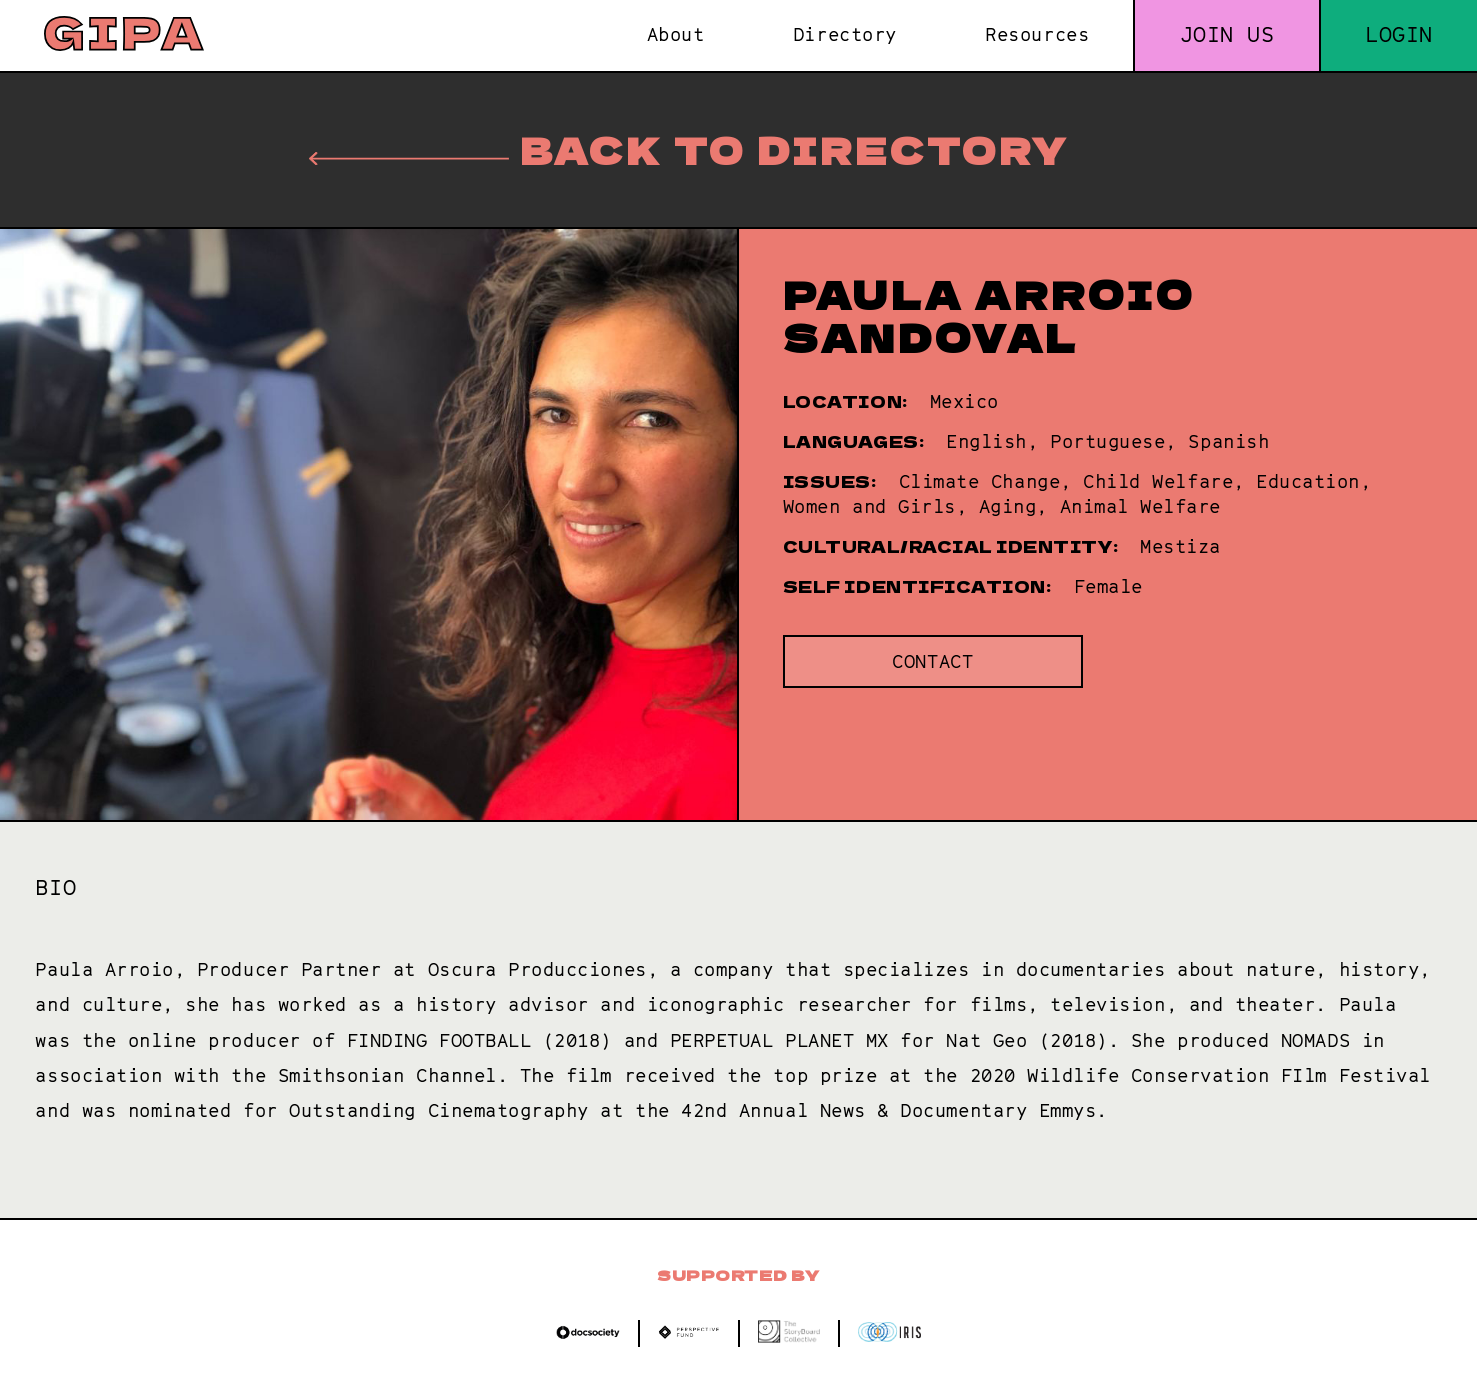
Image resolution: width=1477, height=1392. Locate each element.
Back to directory (689, 149)
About (676, 34)
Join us (1227, 34)
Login (1399, 34)
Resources (1037, 34)
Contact (932, 661)
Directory (845, 34)
